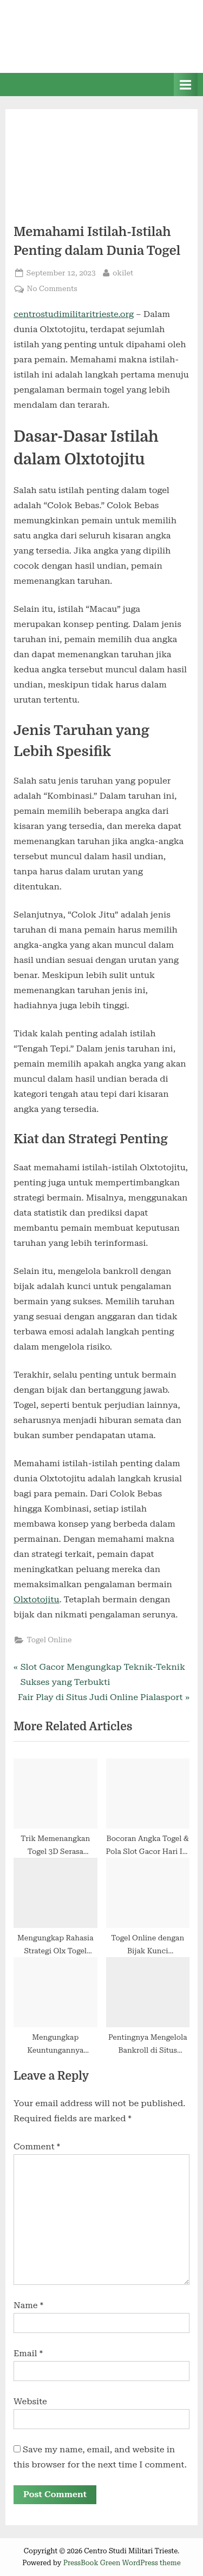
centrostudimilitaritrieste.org (74, 314)
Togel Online (49, 1639)
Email (28, 2353)
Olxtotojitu (36, 1599)
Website (30, 2401)
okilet (123, 272)
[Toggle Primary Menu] (186, 84)
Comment (37, 2146)
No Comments (52, 288)
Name (28, 2305)
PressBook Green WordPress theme (122, 2563)
